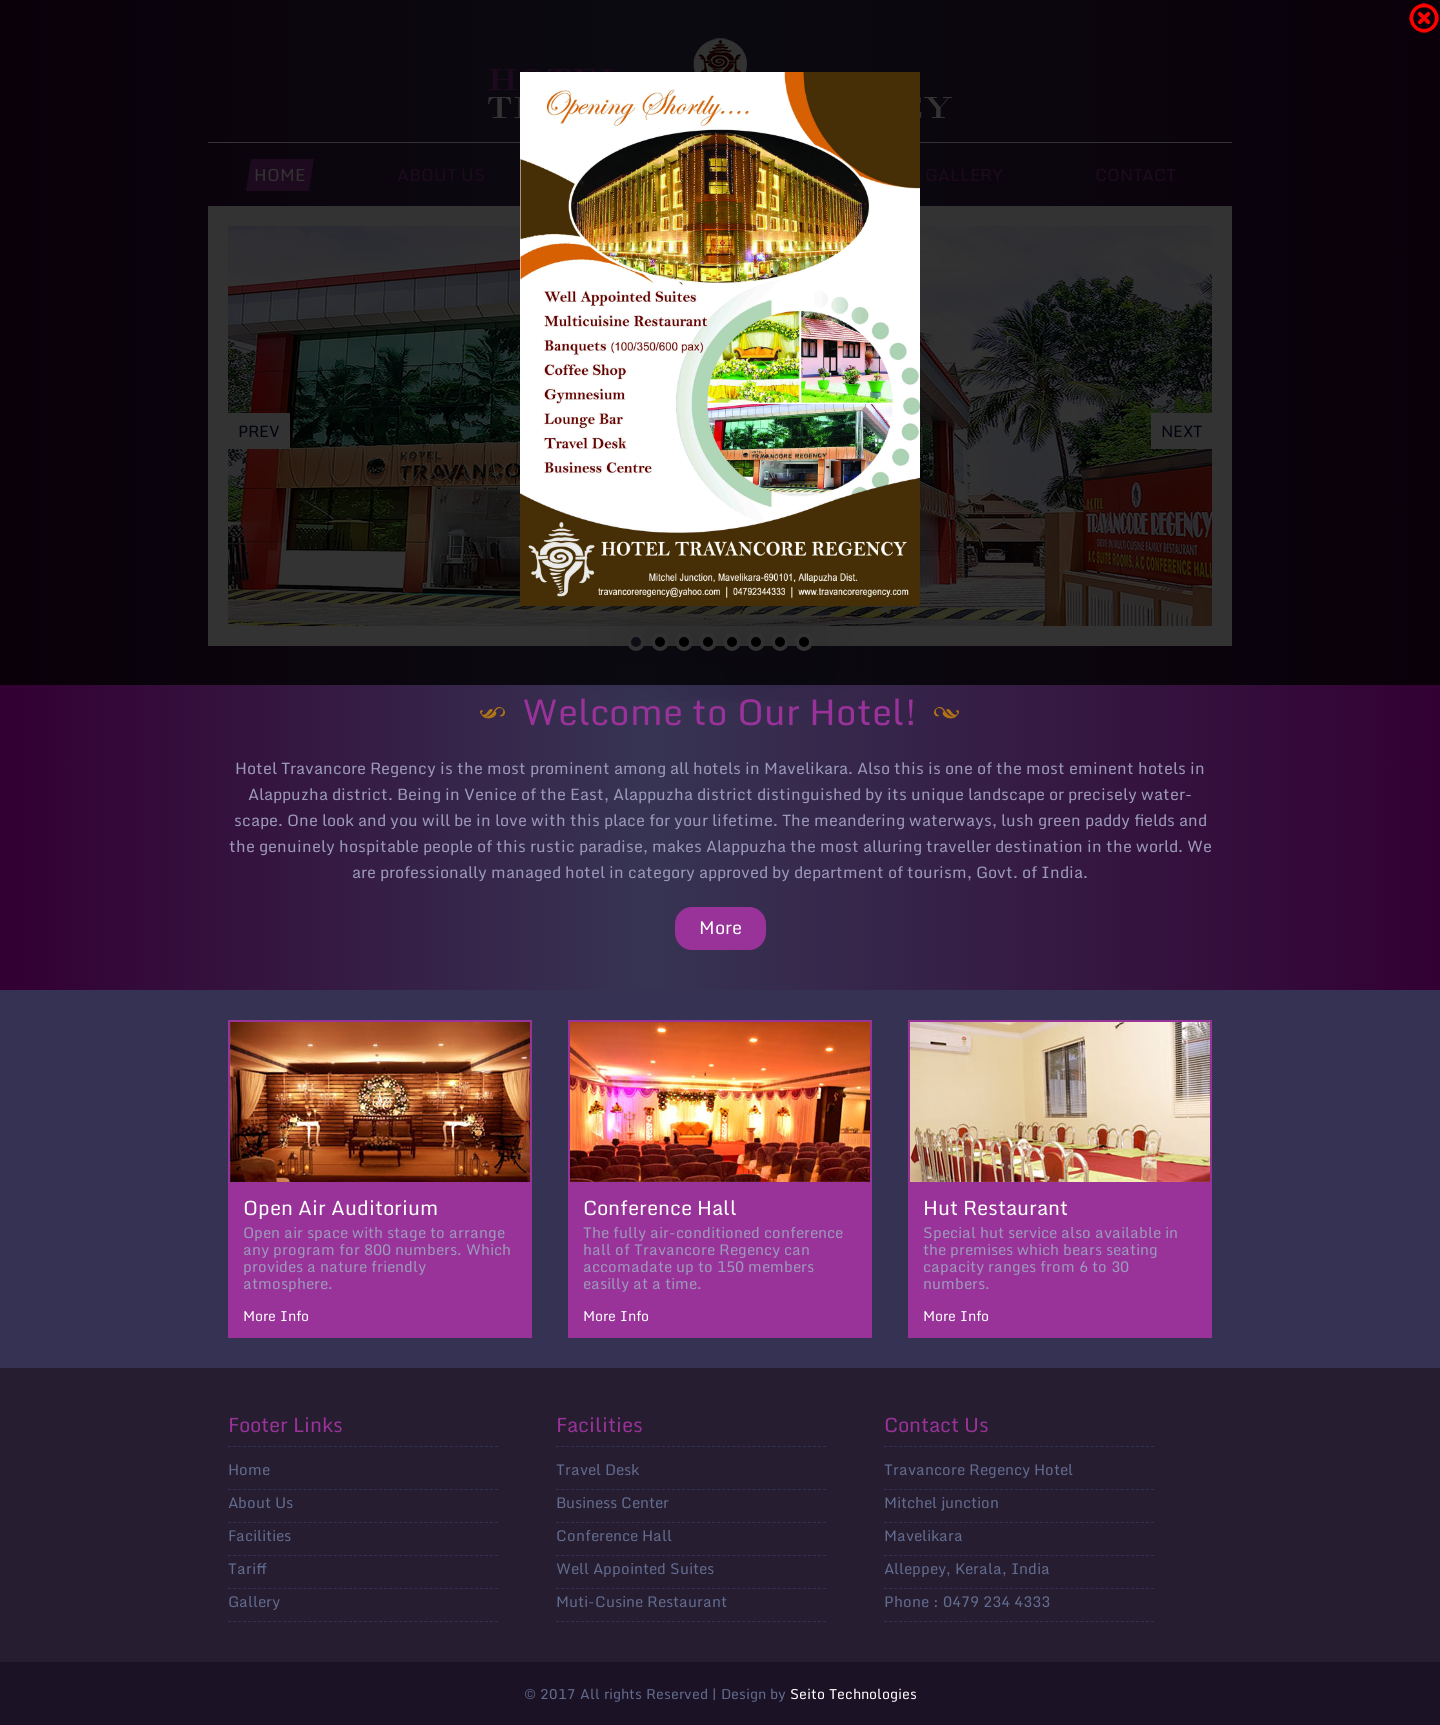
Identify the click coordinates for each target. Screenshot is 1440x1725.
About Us (260, 1502)
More (720, 927)
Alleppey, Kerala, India (967, 1568)
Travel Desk (597, 1469)
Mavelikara (923, 1535)
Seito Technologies (853, 1693)
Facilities (259, 1535)
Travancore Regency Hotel (978, 1469)
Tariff (247, 1568)
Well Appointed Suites (635, 1568)
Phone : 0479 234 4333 (967, 1601)
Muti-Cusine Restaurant (641, 1601)
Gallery (254, 1601)
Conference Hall (614, 1535)
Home (249, 1469)
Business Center (612, 1502)
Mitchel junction (941, 1502)
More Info (276, 1315)
